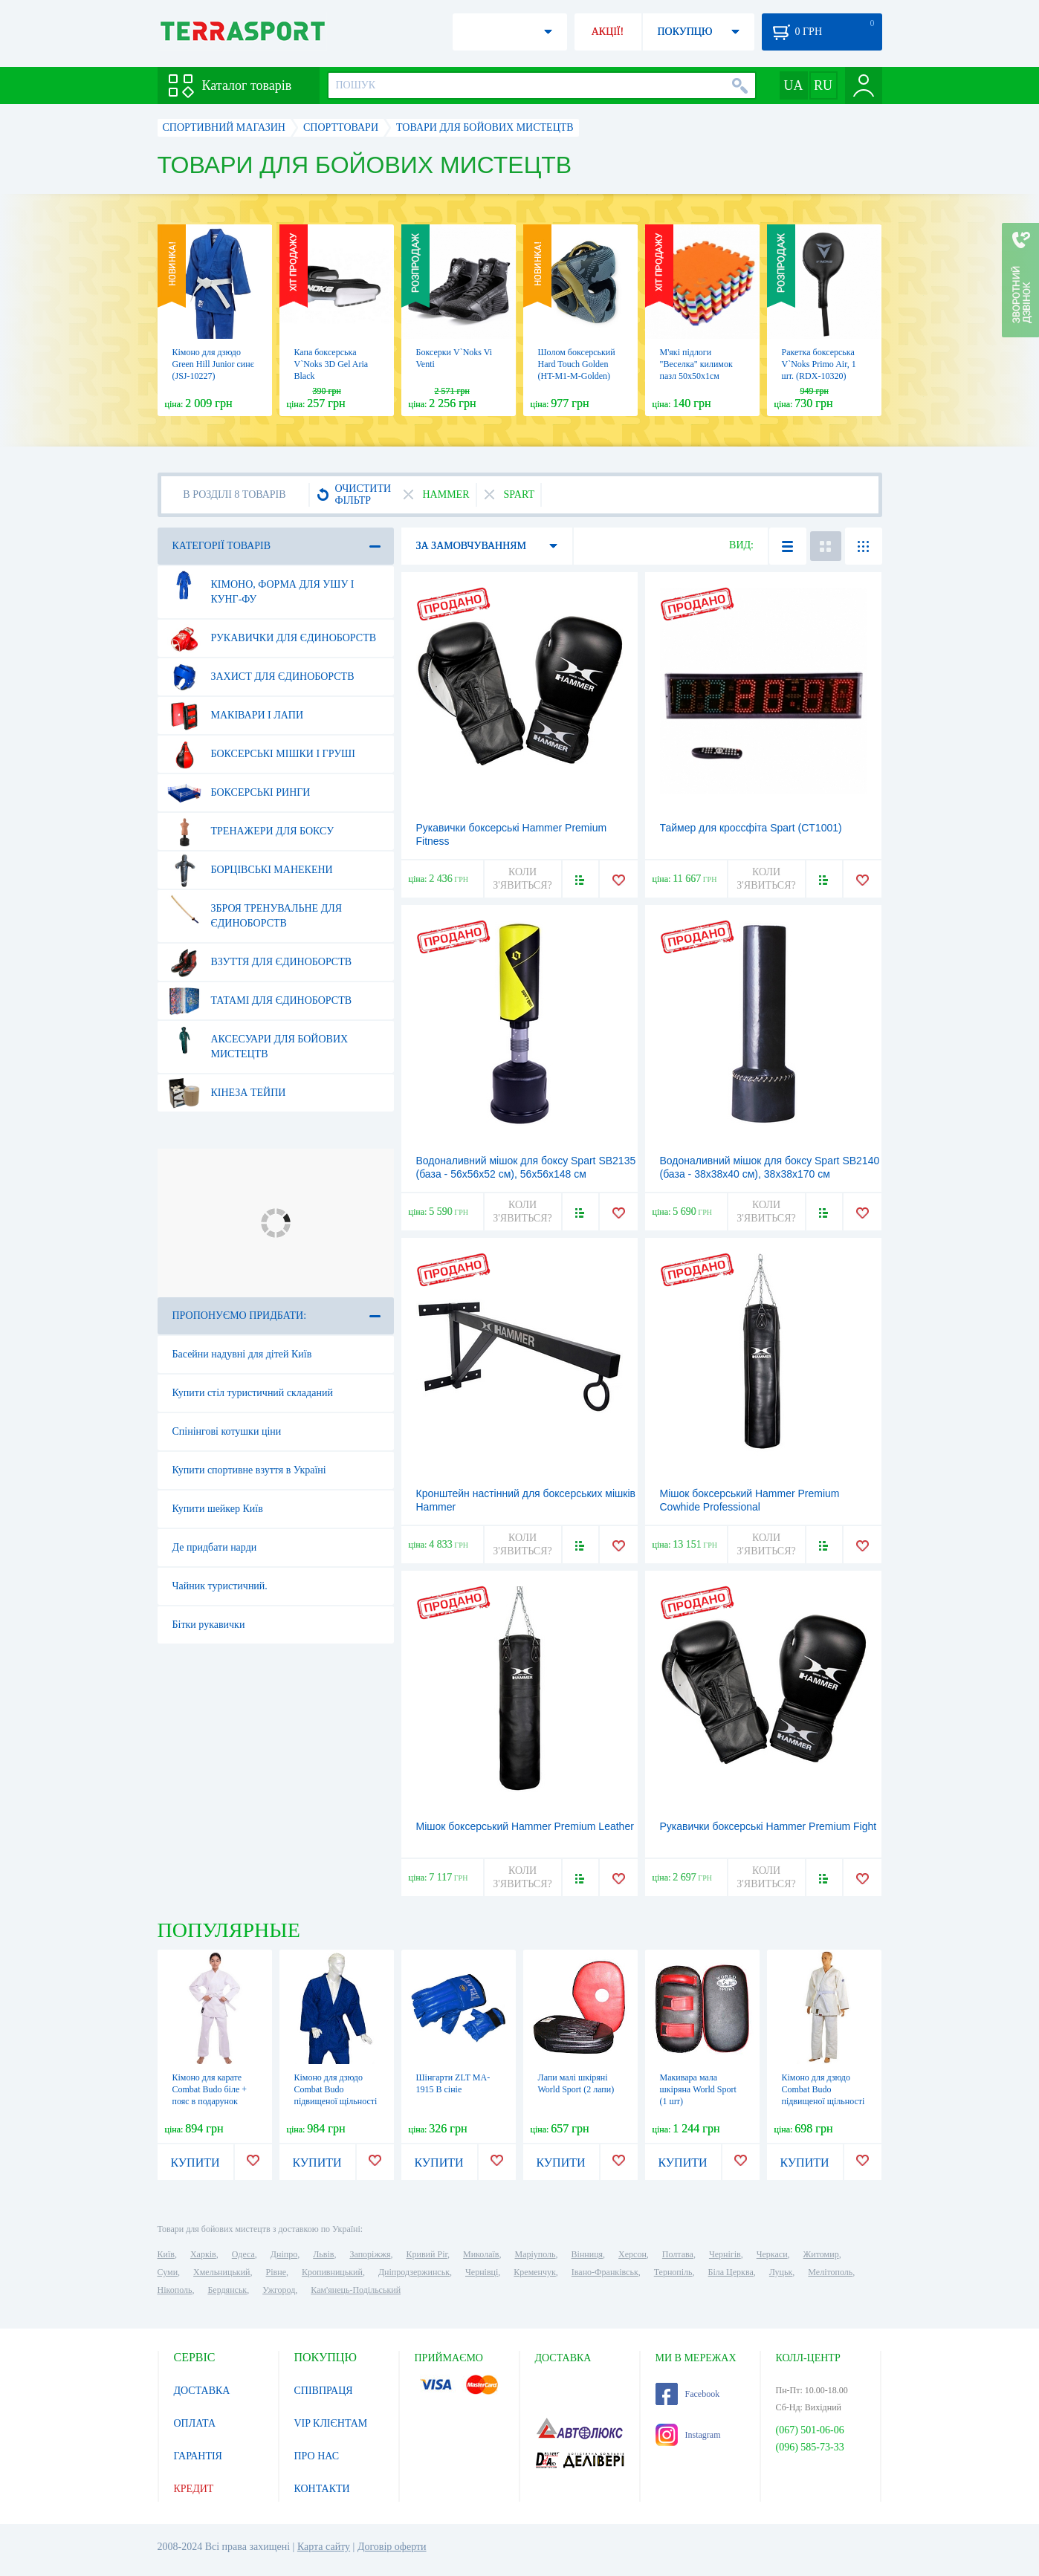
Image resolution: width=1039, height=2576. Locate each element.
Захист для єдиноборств (261, 677)
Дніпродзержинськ (414, 2272)
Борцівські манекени (250, 870)
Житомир (821, 2254)
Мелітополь (830, 2272)
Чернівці (481, 2272)
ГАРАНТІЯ (198, 2456)
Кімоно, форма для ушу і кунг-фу (261, 586)
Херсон (632, 2254)
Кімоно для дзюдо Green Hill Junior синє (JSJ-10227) (213, 364)
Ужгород (278, 2290)
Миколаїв (481, 2254)
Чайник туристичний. (220, 1586)
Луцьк (781, 2272)
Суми (168, 2272)
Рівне (276, 2272)
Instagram (688, 2435)
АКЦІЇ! (608, 31)
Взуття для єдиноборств (259, 962)
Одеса (243, 2254)
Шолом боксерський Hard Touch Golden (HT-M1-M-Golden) (576, 364)
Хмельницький (221, 2272)
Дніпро (284, 2254)
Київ (166, 2254)
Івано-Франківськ (605, 2272)
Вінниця (587, 2254)
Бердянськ (227, 2290)
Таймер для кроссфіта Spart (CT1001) (751, 828)
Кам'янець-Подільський (356, 2290)
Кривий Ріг (427, 2254)
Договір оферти (392, 2546)
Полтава (677, 2254)
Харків (203, 2254)
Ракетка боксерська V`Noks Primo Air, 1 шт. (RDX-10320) (819, 364)
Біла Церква (731, 2272)
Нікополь (175, 2290)
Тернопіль (673, 2272)
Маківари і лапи (235, 715)
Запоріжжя (369, 2254)
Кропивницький (332, 2272)
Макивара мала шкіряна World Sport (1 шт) (698, 2089)
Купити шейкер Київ (217, 1508)
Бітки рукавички (208, 1624)
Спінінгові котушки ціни (227, 1431)
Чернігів (725, 2254)
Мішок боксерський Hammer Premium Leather (525, 1826)
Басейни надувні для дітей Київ (242, 1354)
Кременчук (535, 2272)
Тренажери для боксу (250, 831)
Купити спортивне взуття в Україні (249, 1470)
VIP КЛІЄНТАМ (331, 2423)
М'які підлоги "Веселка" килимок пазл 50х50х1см (696, 364)
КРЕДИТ (194, 2488)
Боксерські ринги (239, 793)
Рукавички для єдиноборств (272, 638)
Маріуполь (535, 2254)
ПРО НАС (317, 2456)
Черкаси (772, 2254)
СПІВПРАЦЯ (323, 2390)
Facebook (688, 2394)
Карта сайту (323, 2546)
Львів (323, 2254)
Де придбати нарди (214, 1547)
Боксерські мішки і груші (261, 754)
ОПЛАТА (195, 2423)
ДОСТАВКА (202, 2390)
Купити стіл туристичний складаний (252, 1392)
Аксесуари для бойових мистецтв (258, 1041)
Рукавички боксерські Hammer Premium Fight (768, 1826)
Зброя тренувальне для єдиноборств (255, 910)
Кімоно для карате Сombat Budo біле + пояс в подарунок (209, 2089)
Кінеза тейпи (226, 1093)
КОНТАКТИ (322, 2488)
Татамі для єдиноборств (259, 1001)
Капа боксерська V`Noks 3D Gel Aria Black (331, 364)
